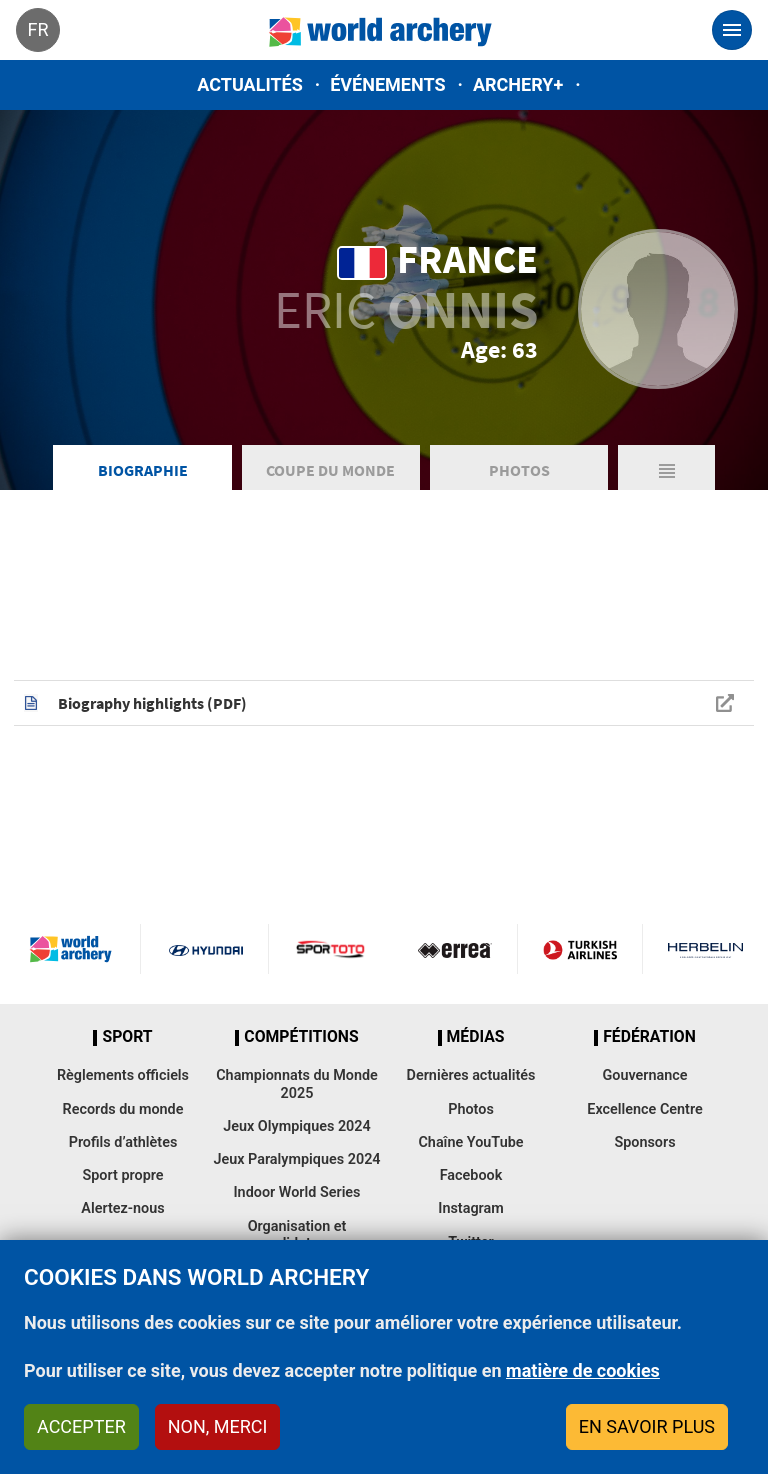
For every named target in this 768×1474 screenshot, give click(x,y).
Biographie (143, 470)
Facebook (471, 1175)
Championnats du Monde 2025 (297, 1084)
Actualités (250, 84)
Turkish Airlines (580, 949)
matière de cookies (583, 1370)
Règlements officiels (123, 1075)
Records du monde (123, 1109)
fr (37, 29)
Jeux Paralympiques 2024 (296, 1159)
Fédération (649, 1037)
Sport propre (122, 1175)
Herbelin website (705, 949)
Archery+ (518, 84)
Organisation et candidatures (297, 1235)
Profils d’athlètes (123, 1142)
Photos (519, 470)
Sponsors (644, 1142)
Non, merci (218, 1426)
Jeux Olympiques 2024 (297, 1126)
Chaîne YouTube (470, 1142)
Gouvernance (644, 1075)
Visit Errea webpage (455, 949)
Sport (127, 1037)
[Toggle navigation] (732, 30)
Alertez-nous (122, 1208)
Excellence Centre (644, 1109)
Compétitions (301, 1037)
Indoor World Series (296, 1192)
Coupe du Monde (330, 470)
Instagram (471, 1208)
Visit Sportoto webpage (331, 949)
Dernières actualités (471, 1075)
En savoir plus (647, 1426)
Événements (387, 84)
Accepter (81, 1426)
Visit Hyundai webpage (206, 949)
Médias (476, 1037)
